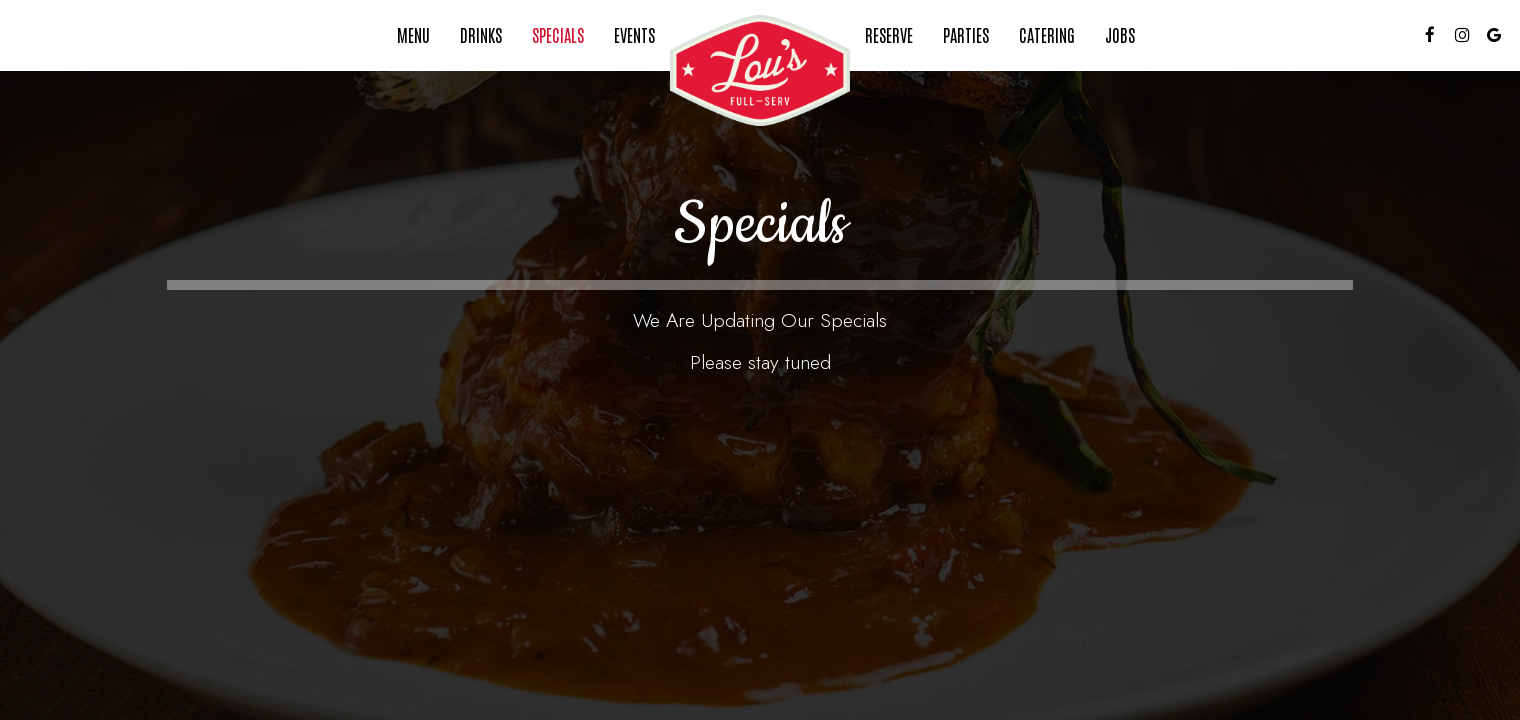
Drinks (481, 35)
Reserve (889, 35)
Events (634, 35)
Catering (1047, 35)
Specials (558, 35)
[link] (760, 70)
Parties (966, 35)
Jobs (1120, 35)
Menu (413, 35)
